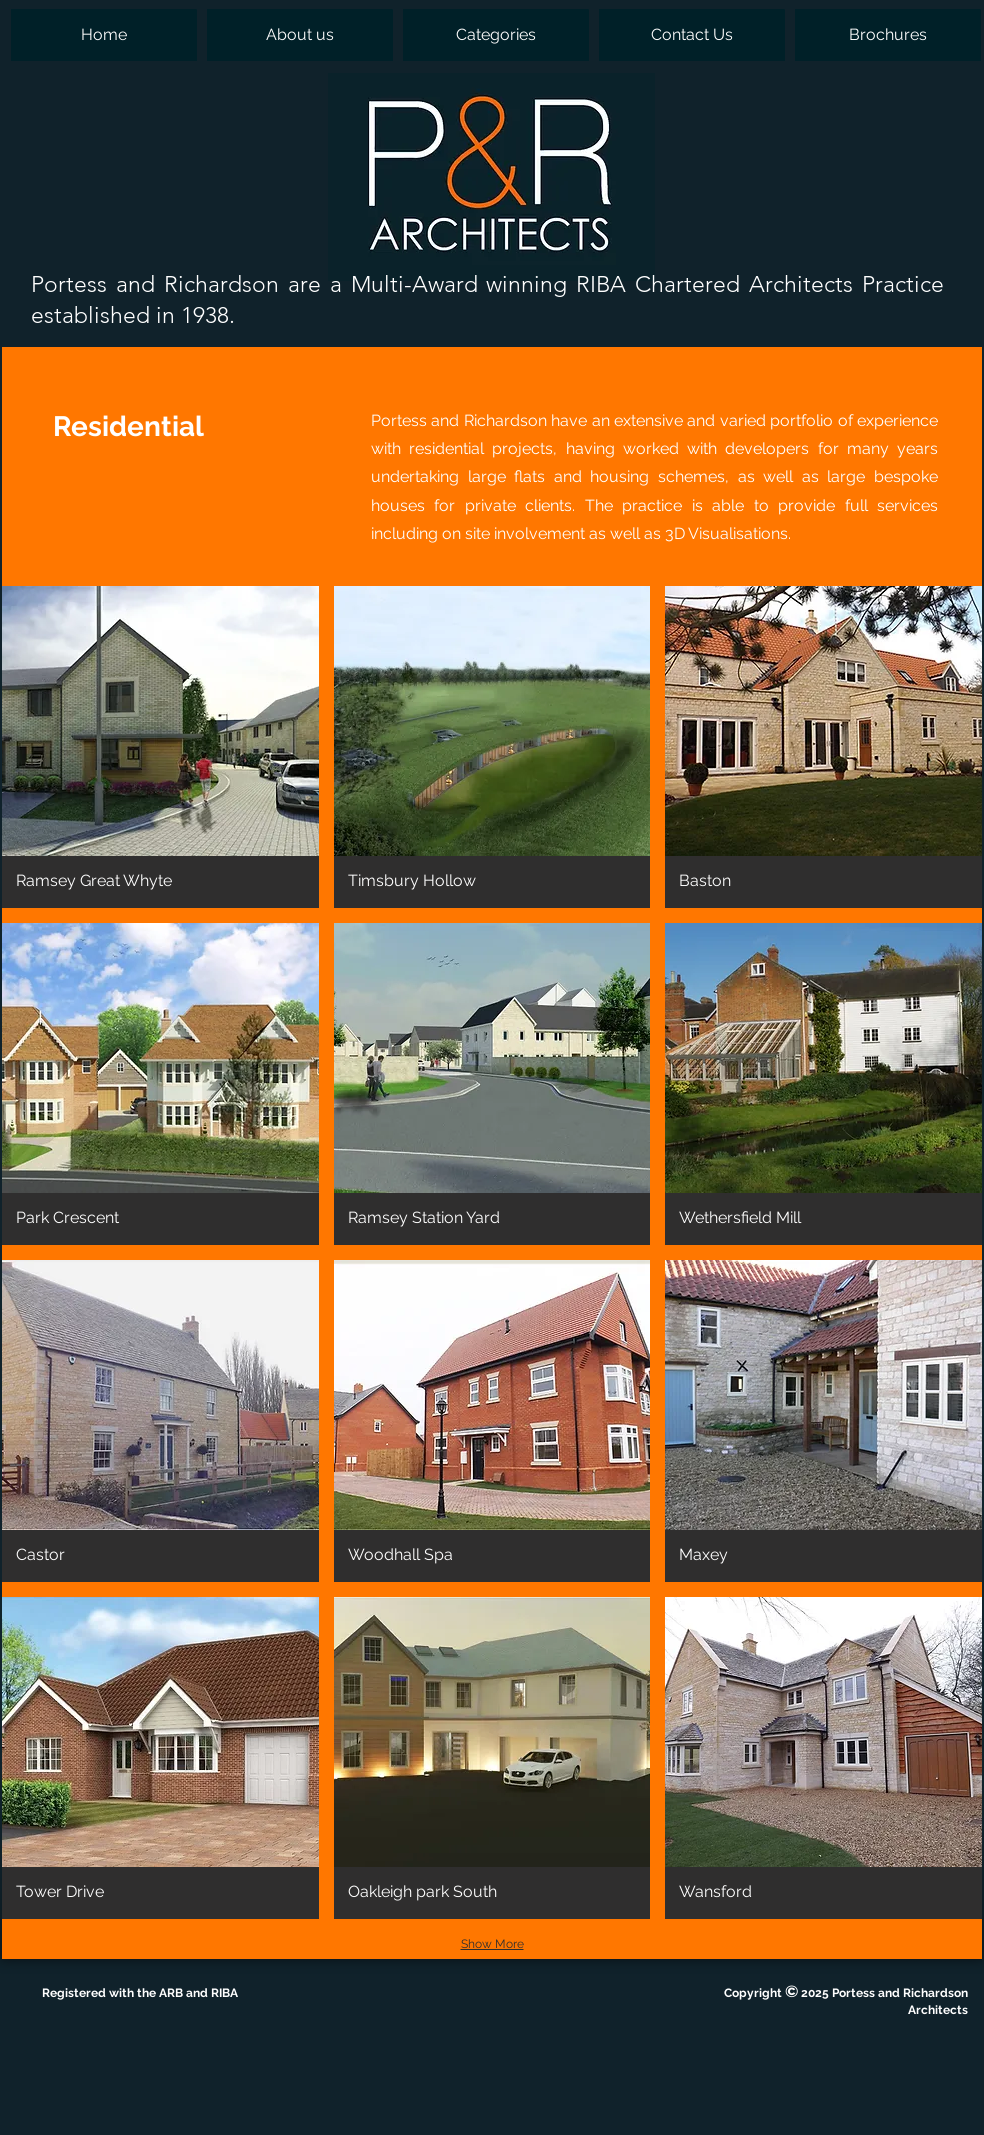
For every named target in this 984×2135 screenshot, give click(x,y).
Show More (492, 1944)
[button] (496, 35)
